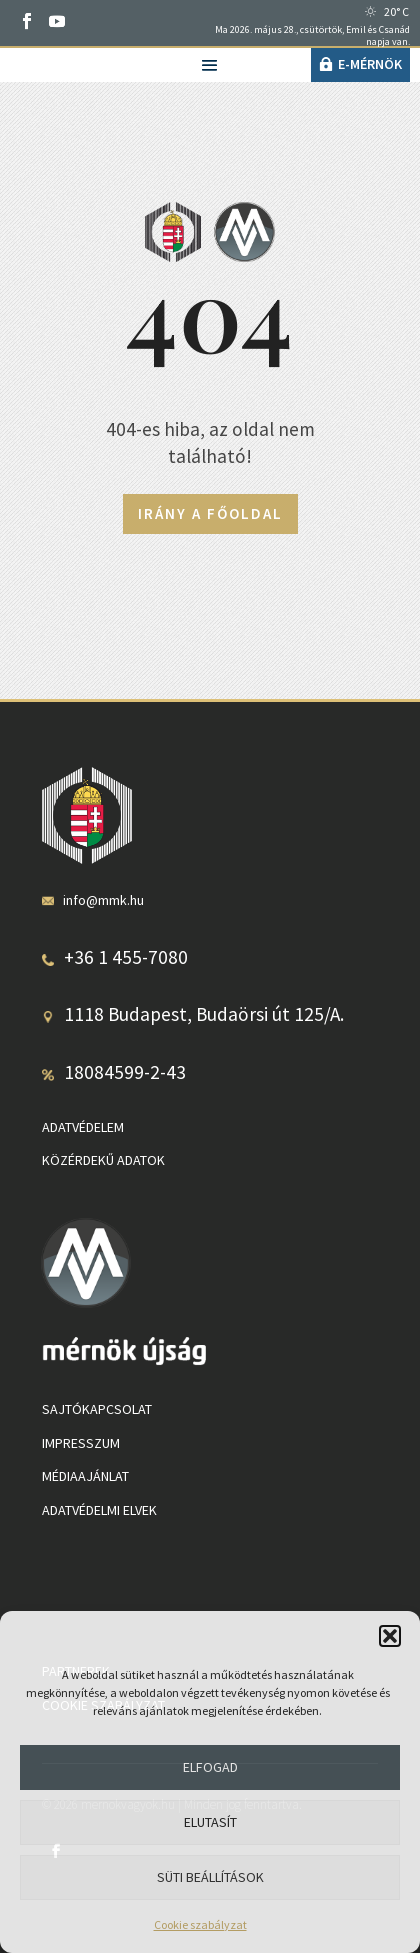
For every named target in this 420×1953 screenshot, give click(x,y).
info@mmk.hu (103, 900)
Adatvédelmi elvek (99, 1510)
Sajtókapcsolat (97, 1409)
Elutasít (210, 1822)
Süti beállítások (210, 1877)
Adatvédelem (83, 1127)
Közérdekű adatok (103, 1160)
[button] (390, 1636)
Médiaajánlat (85, 1476)
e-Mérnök (370, 64)
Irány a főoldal (210, 513)
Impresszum (81, 1443)
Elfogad (210, 1767)
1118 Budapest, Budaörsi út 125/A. (204, 1014)
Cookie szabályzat (200, 1924)
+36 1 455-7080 (126, 957)
